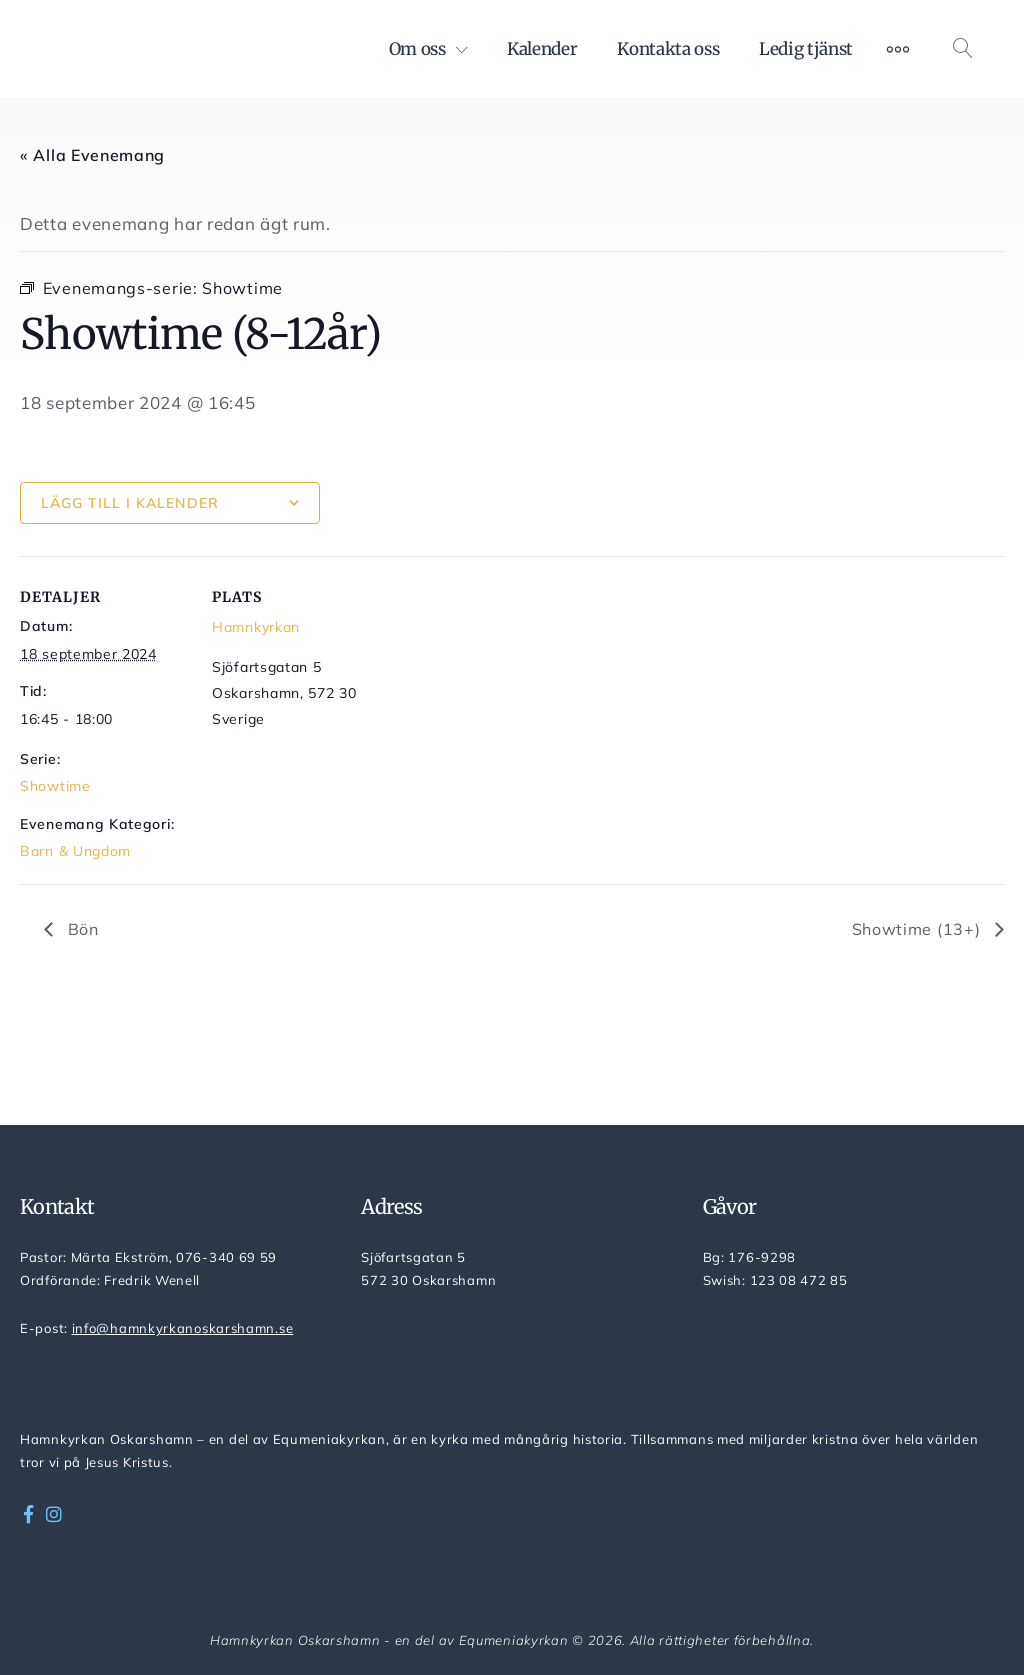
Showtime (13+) (919, 929)
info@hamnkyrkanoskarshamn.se (183, 1328)
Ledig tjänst (806, 49)
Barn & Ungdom (75, 851)
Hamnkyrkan (256, 627)
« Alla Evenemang (92, 155)
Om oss (417, 49)
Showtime (55, 786)
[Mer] (898, 49)
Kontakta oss (668, 49)
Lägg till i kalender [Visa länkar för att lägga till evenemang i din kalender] (130, 503)
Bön (81, 929)
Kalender (542, 49)
